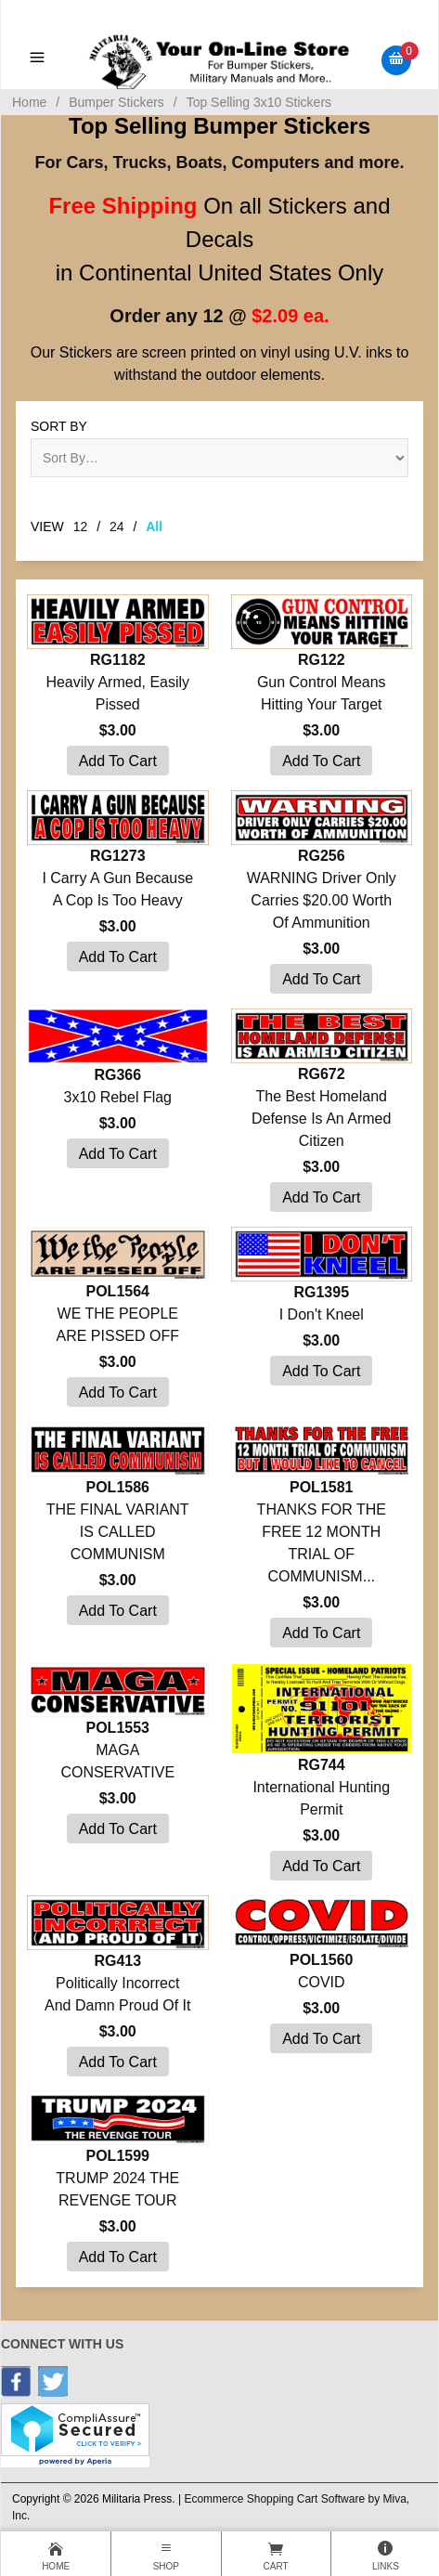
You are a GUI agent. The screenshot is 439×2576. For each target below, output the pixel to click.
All (154, 526)
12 (80, 526)
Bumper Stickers (116, 102)
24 (117, 526)
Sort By (59, 426)
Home (29, 102)
